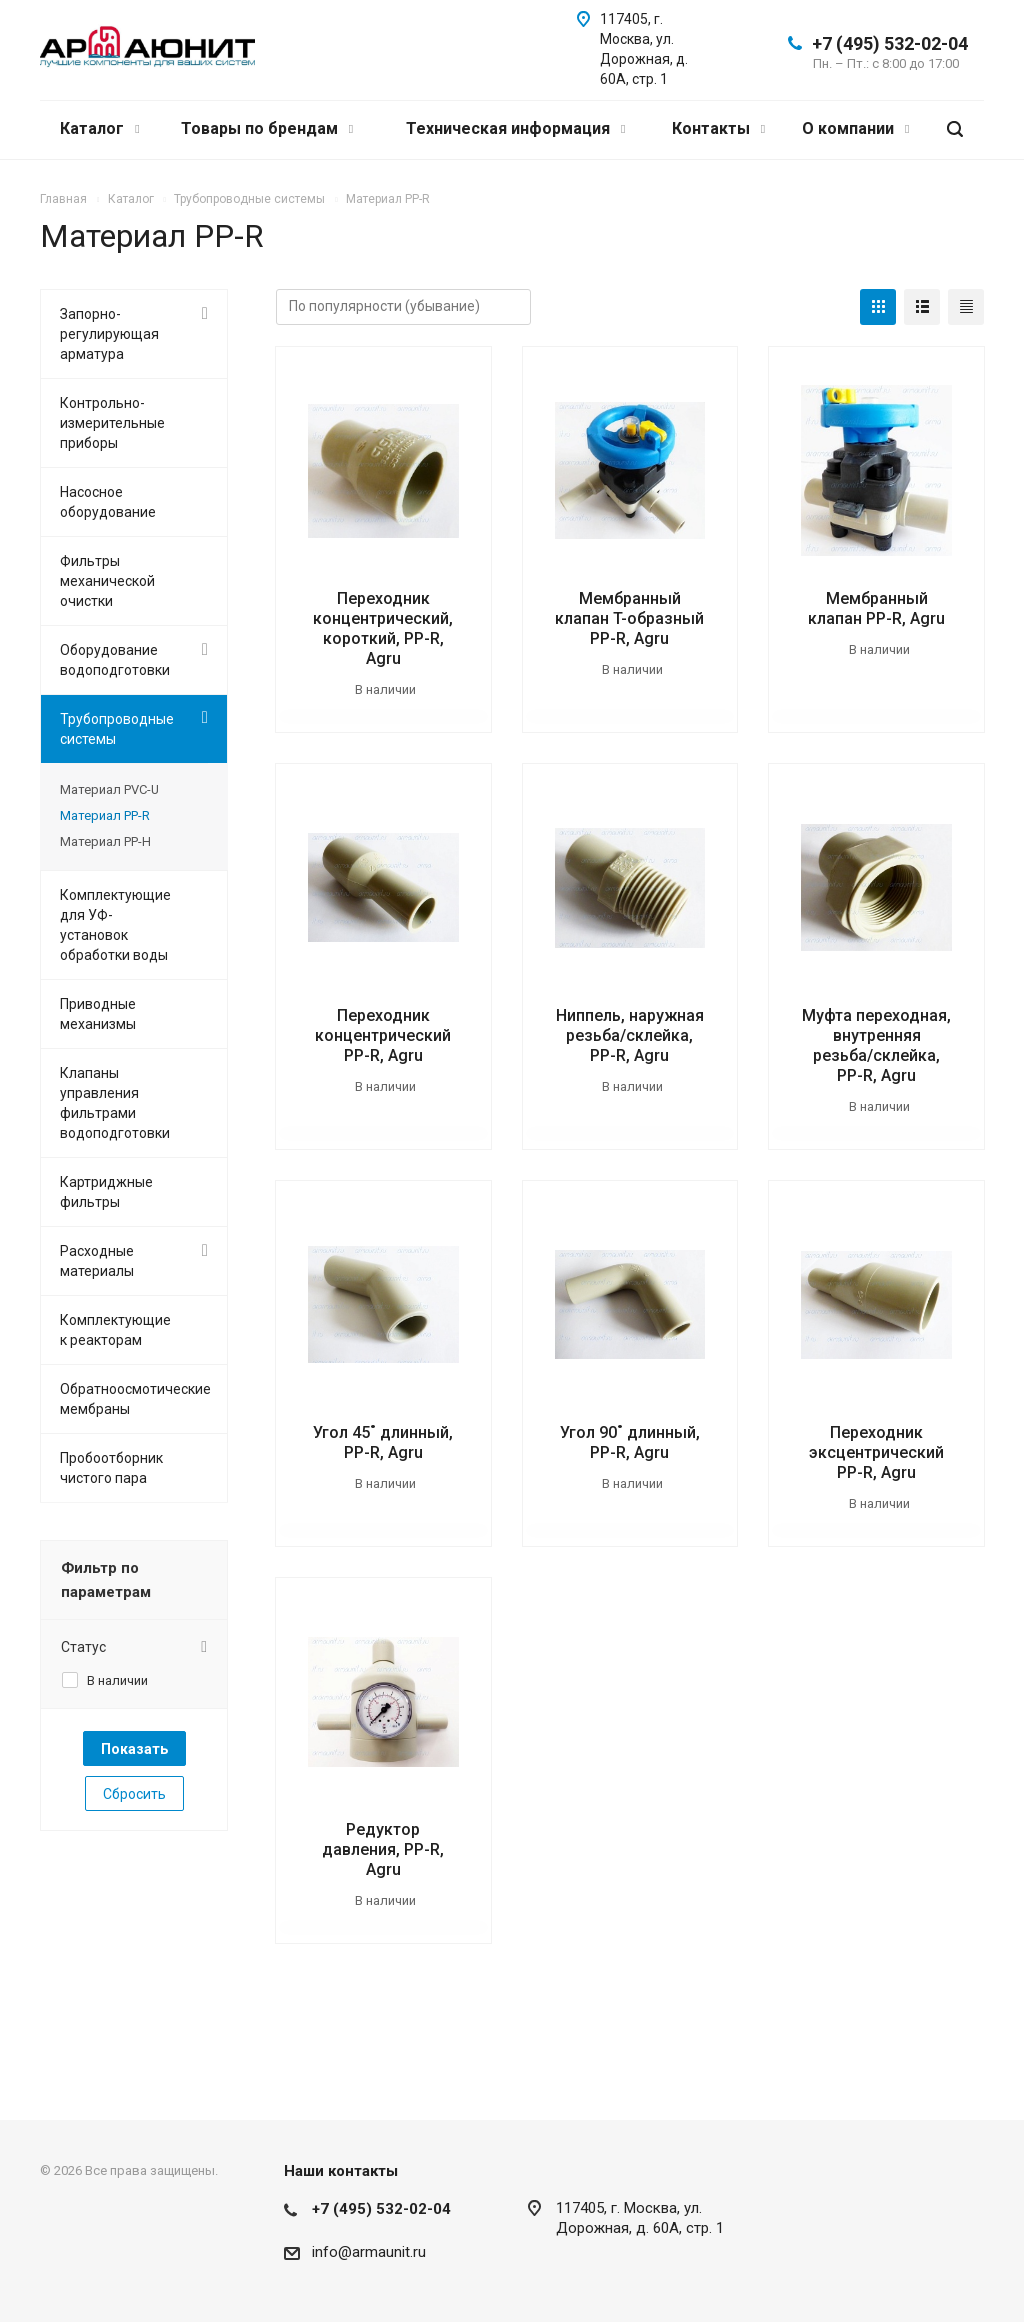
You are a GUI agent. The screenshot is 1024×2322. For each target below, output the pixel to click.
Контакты (718, 128)
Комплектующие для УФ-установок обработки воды (115, 925)
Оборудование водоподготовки (115, 660)
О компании (855, 128)
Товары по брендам (267, 128)
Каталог (99, 128)
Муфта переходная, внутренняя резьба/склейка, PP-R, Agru (876, 1045)
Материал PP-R (105, 815)
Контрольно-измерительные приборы (112, 423)
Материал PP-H (105, 841)
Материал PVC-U (109, 789)
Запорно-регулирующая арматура (109, 334)
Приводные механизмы (98, 1014)
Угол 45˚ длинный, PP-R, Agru (383, 1442)
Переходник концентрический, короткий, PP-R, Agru (383, 628)
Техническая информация (515, 128)
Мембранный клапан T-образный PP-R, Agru (629, 618)
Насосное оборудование (108, 502)
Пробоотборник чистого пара (111, 1468)
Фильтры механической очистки (107, 581)
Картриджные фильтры (106, 1192)
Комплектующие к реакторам (115, 1330)
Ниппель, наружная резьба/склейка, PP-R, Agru (630, 1035)
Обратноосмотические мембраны (135, 1399)
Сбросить (134, 1794)
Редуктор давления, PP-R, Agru (383, 1849)
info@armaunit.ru (369, 2252)
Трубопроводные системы (117, 729)
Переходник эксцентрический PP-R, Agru (876, 1452)
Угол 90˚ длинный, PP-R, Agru (630, 1442)
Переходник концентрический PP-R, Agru (383, 1035)
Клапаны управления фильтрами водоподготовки (115, 1103)
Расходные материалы (97, 1261)
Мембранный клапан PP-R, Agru (876, 608)
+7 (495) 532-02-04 (890, 43)
